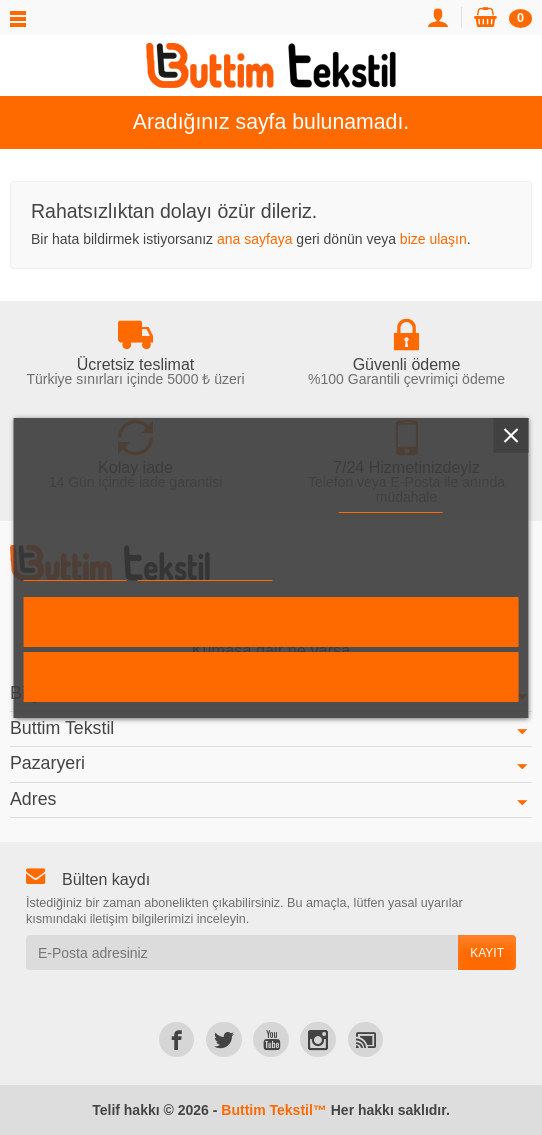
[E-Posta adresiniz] (242, 952)
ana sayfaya (255, 239)
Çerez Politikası (390, 503)
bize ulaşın (433, 239)
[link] (176, 1039)
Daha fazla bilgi (75, 571)
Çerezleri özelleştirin (204, 571)
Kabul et (271, 621)
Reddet (271, 676)
